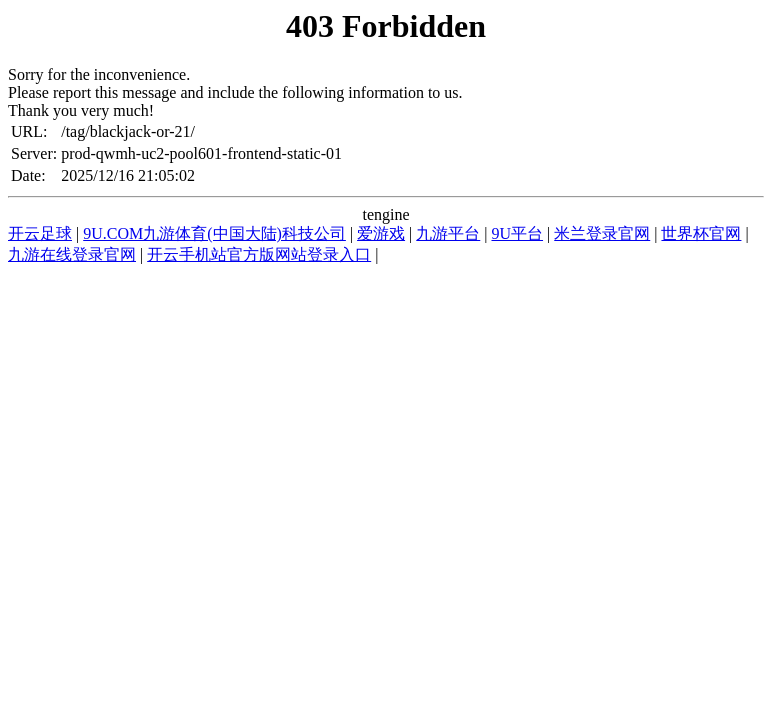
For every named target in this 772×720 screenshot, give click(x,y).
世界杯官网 (701, 233)
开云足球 (40, 233)
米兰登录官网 (602, 233)
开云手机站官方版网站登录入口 (259, 254)
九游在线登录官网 (72, 254)
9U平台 (517, 233)
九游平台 (448, 233)
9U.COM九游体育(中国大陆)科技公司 (214, 233)
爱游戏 (381, 233)
